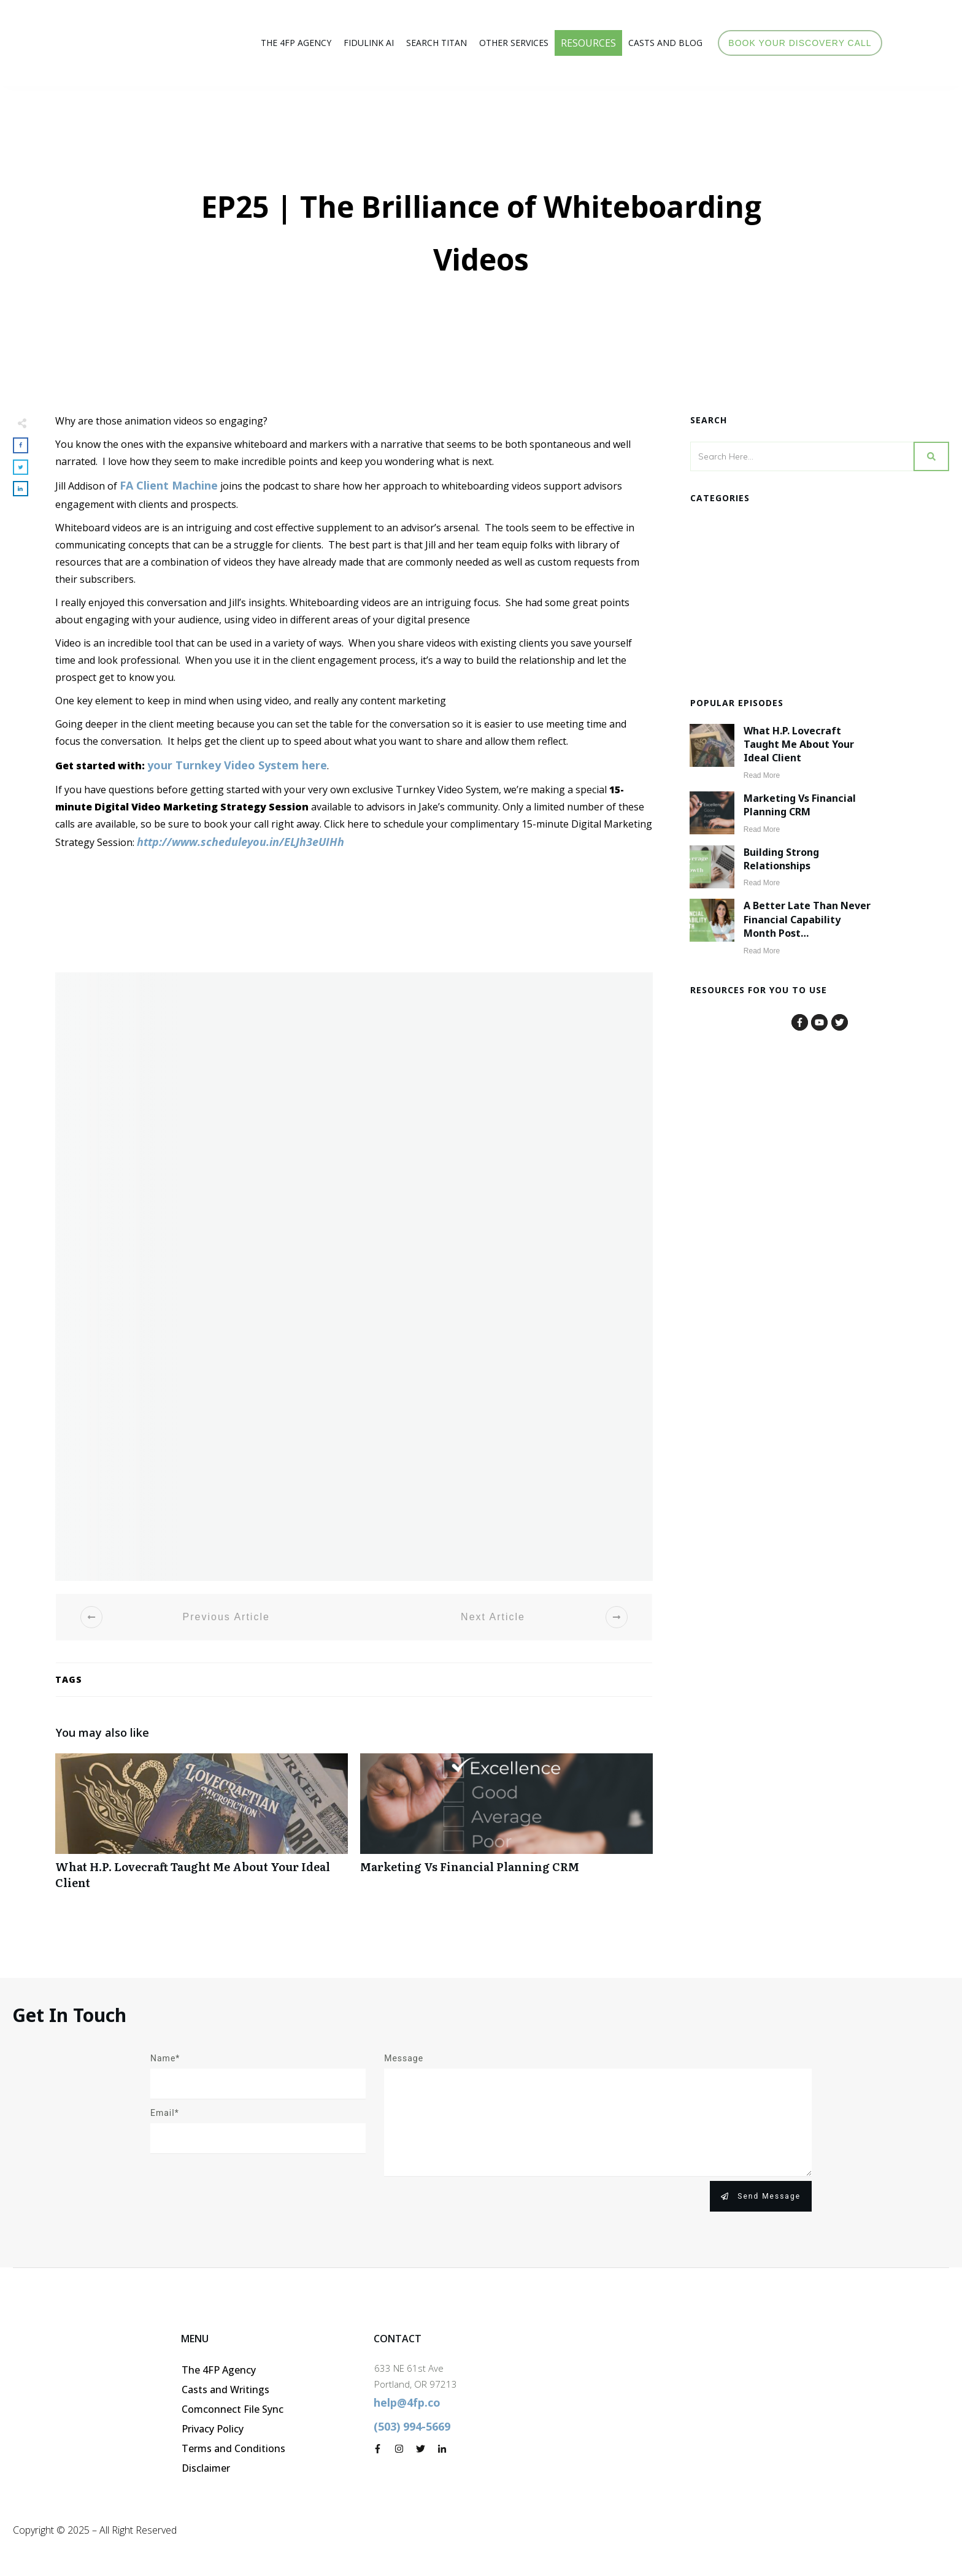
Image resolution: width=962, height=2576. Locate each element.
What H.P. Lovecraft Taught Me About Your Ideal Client (201, 1827)
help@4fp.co (407, 2402)
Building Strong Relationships (781, 858)
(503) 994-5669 (412, 2426)
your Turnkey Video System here (237, 765)
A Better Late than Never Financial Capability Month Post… (807, 919)
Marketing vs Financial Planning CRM (506, 1827)
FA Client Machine (169, 485)
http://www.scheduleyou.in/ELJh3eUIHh (240, 841)
